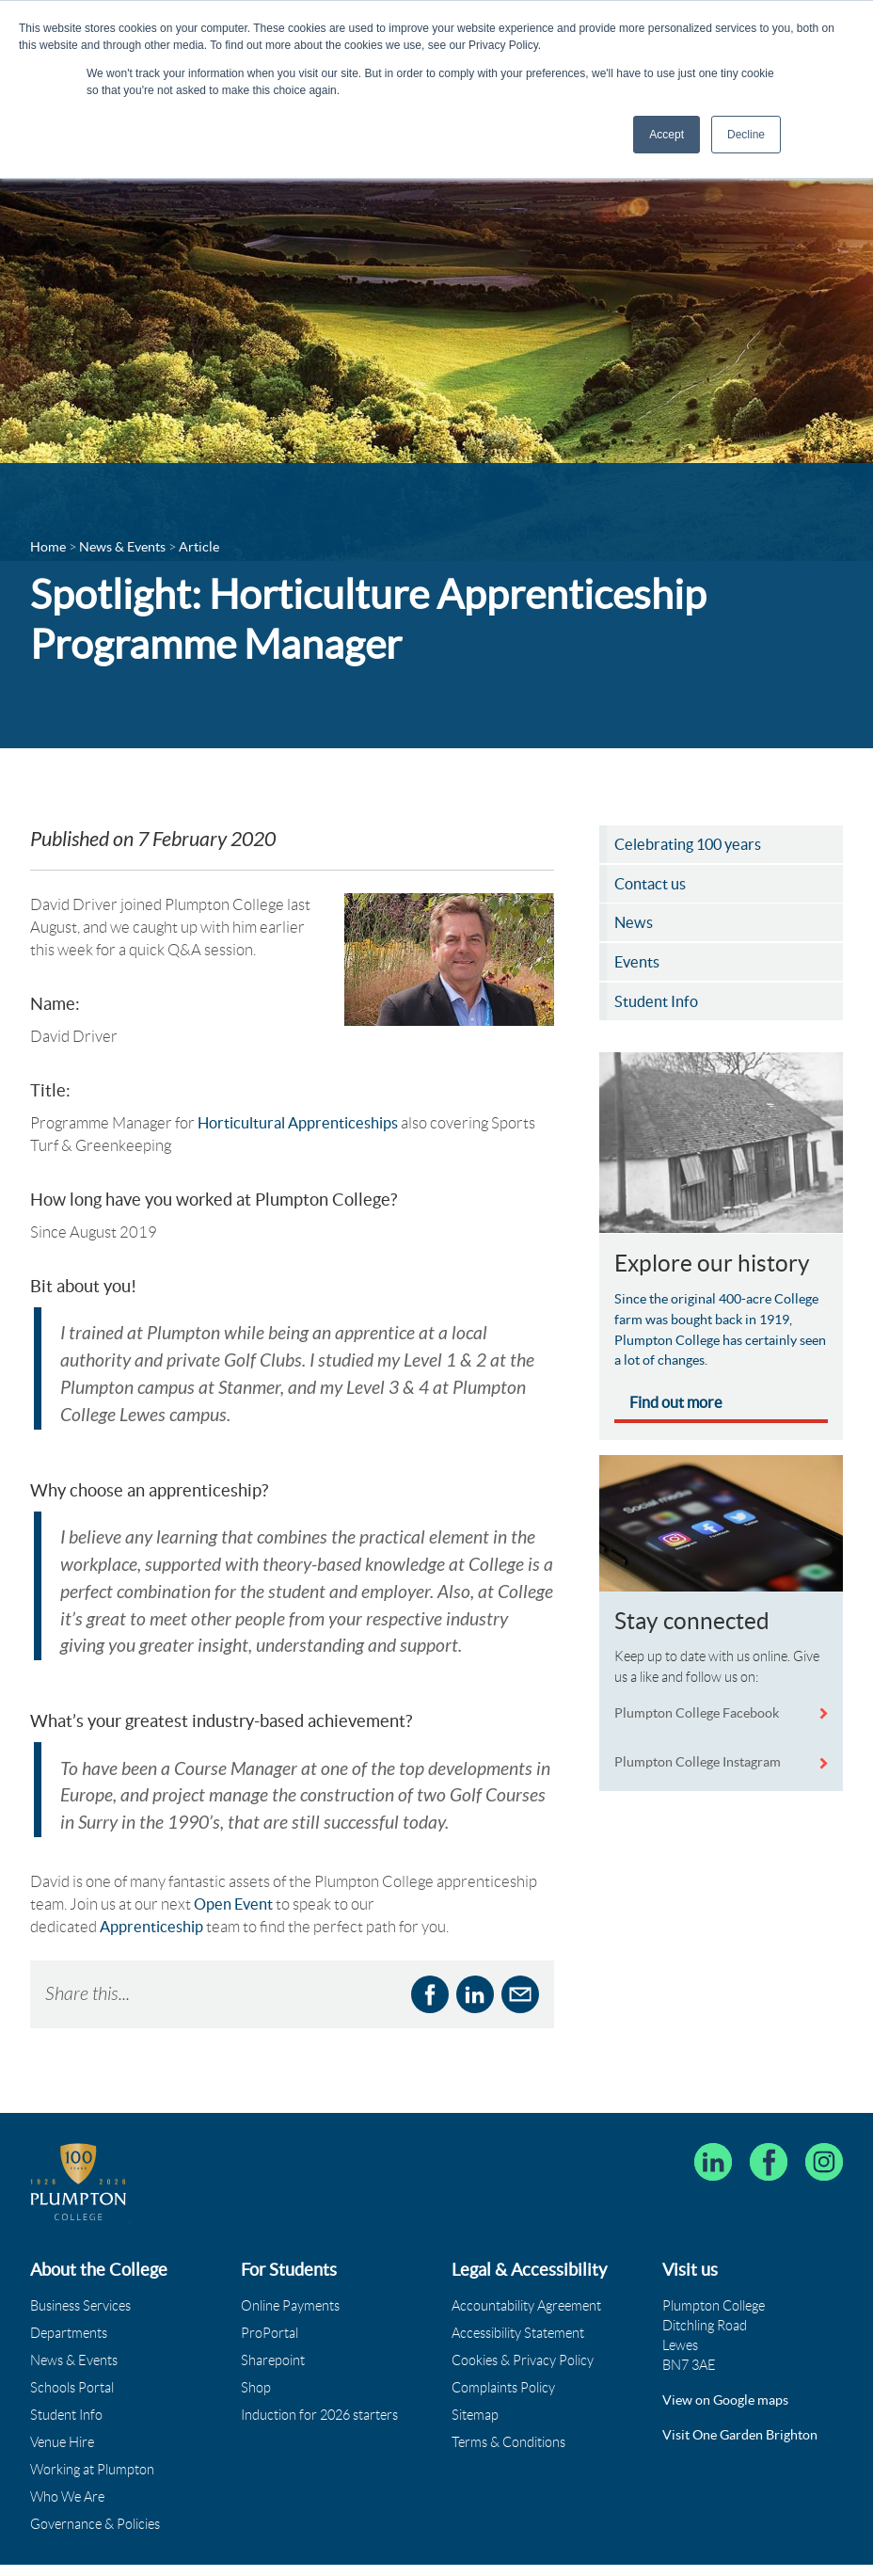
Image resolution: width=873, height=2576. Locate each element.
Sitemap (475, 2379)
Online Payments (290, 2270)
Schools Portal (72, 2352)
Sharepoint (273, 2324)
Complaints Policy (503, 2352)
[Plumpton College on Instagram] (824, 2126)
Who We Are (67, 2461)
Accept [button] (666, 134)
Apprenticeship (151, 1890)
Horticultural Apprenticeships (298, 1126)
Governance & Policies (95, 2488)
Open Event (233, 1868)
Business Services (80, 2270)
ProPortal (269, 2297)
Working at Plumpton (92, 2433)
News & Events (74, 2324)
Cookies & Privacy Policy (523, 2324)
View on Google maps (725, 2364)
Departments (68, 2297)
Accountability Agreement (526, 2270)
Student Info (66, 2379)
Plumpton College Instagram (697, 1765)
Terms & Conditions (508, 2406)
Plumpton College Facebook (698, 1716)
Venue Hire (62, 2406)
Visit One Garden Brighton (739, 2399)
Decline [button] (746, 134)
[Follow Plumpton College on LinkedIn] (713, 2126)
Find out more (675, 1406)
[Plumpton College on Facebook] (768, 2126)
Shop (256, 2352)
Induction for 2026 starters (319, 2379)
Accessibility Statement (518, 2297)
